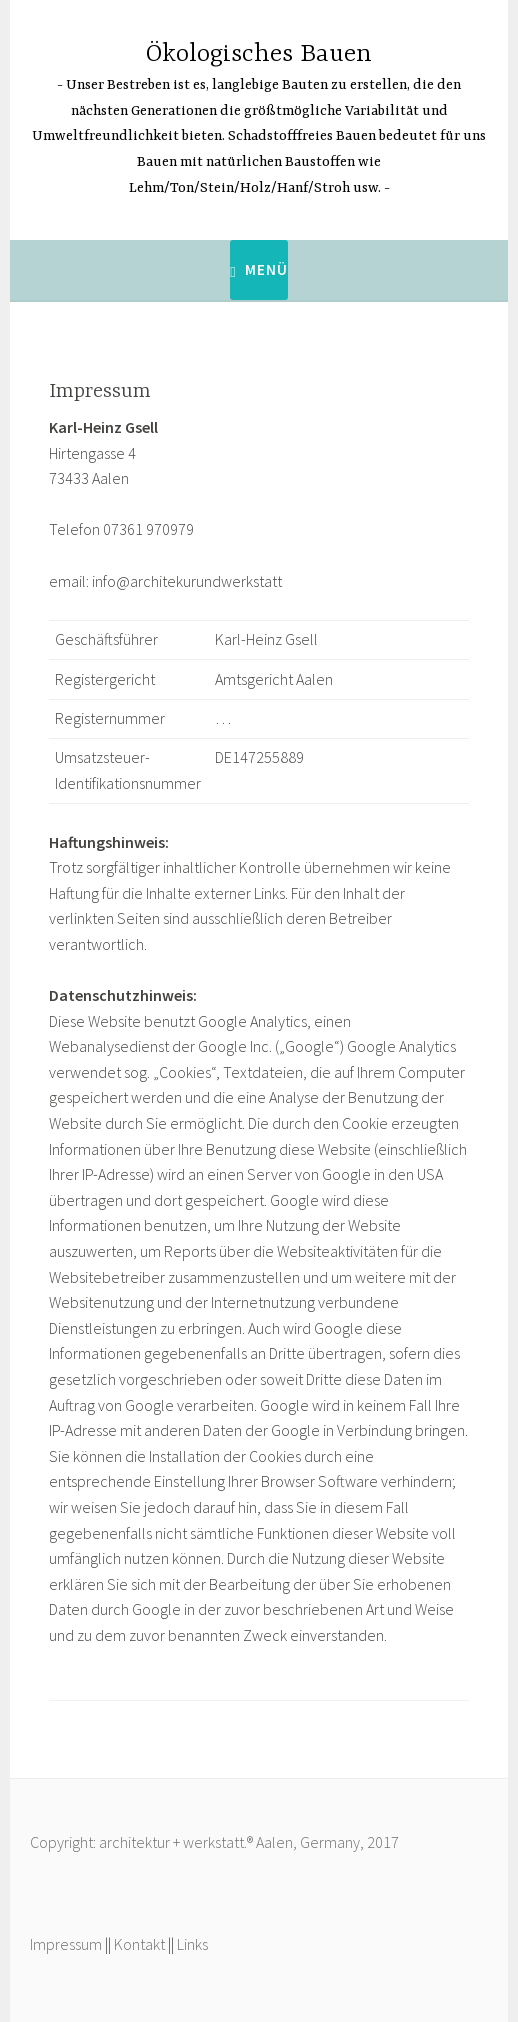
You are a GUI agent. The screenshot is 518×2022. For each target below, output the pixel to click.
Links (192, 1944)
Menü (266, 269)
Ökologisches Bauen (259, 54)
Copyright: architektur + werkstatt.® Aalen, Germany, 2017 (214, 1842)
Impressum (66, 1944)
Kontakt (139, 1944)
